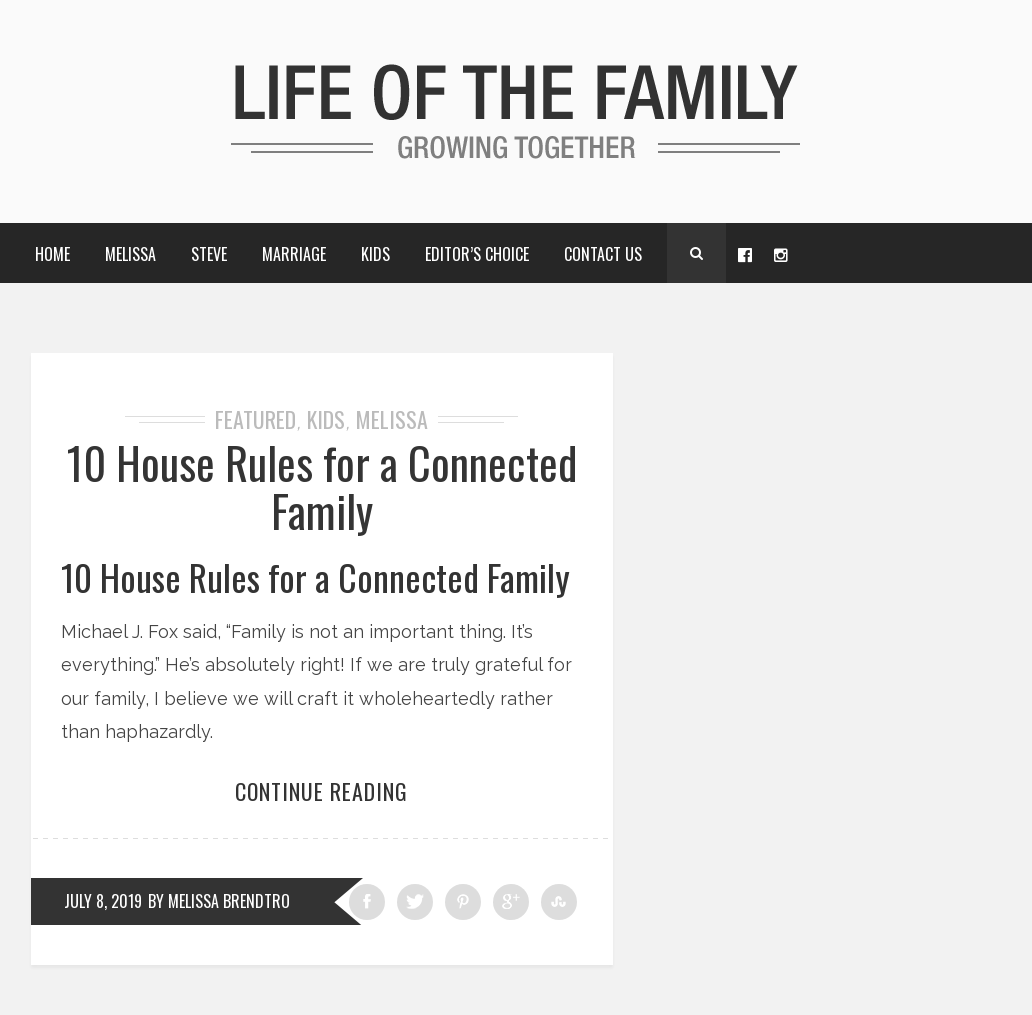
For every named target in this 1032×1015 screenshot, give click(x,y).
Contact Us (603, 254)
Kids (375, 254)
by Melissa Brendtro (219, 901)
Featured (255, 419)
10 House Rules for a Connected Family (322, 486)
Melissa (130, 254)
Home (52, 254)
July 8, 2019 (103, 901)
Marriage (294, 254)
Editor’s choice (477, 254)
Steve (209, 254)
